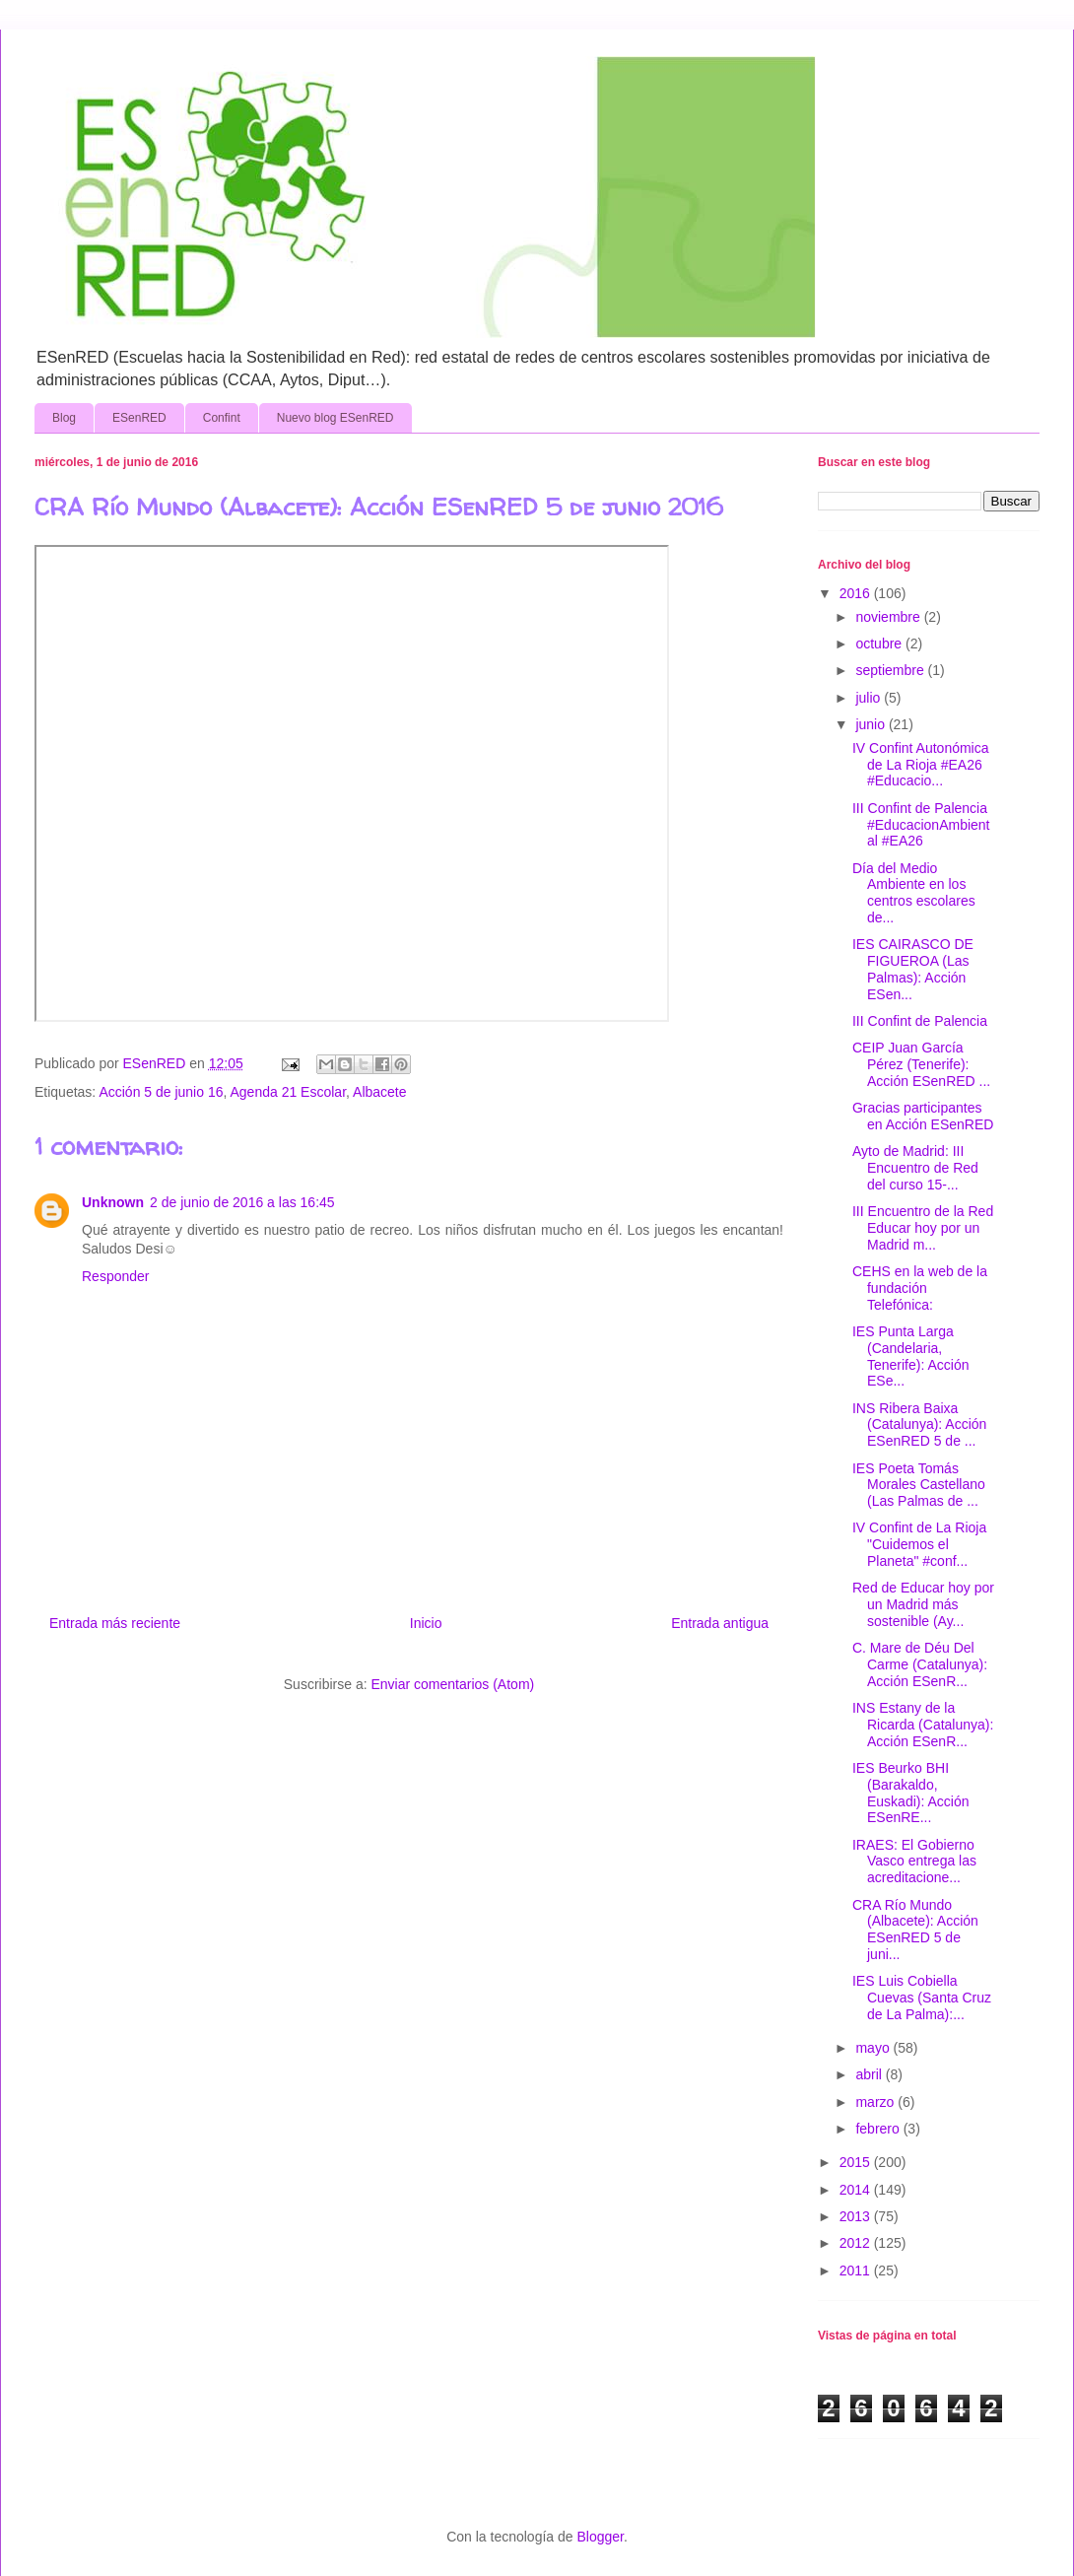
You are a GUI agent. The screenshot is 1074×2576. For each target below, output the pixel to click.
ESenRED (139, 418)
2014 (856, 2190)
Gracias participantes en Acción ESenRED (922, 1116)
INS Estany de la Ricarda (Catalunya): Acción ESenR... (922, 1724)
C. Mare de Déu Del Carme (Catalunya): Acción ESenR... (919, 1664)
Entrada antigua (720, 1623)
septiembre (891, 670)
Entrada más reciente (114, 1623)
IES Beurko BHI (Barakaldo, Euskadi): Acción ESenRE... (911, 1792)
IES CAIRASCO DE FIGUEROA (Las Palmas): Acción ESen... (912, 968)
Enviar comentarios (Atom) (452, 1684)
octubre (880, 643)
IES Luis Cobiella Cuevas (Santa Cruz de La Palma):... (921, 1997)
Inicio (426, 1623)
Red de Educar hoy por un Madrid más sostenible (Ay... (923, 1604)
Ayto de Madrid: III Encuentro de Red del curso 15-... (915, 1167)
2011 (856, 2270)
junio (871, 724)
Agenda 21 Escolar (289, 1092)
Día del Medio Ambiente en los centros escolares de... (913, 892)
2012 (856, 2243)
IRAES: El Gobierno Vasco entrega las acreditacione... (914, 1861)
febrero (879, 2128)
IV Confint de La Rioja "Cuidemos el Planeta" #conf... (919, 1544)
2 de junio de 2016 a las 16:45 (242, 1202)
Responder (116, 1276)
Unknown (113, 1202)
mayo (874, 2048)
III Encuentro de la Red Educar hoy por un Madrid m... (922, 1228)
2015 (856, 2162)
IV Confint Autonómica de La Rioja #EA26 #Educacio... (920, 764)
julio (869, 698)
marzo (876, 2102)
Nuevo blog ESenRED (335, 418)
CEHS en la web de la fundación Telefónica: (919, 1288)
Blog (64, 418)
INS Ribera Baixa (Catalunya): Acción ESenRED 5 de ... (919, 1425)
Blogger (599, 2536)
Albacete (379, 1092)
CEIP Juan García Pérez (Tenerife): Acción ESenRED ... (921, 1064)
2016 (856, 593)
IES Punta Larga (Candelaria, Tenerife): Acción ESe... (911, 1356)
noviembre (889, 617)
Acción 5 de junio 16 (161, 1092)
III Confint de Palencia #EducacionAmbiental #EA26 (921, 824)
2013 (856, 2216)
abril (870, 2074)
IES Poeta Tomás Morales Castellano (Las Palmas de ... (918, 1485)
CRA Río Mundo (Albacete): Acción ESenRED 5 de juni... (915, 1929)
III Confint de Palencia (919, 1021)
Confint (221, 418)
